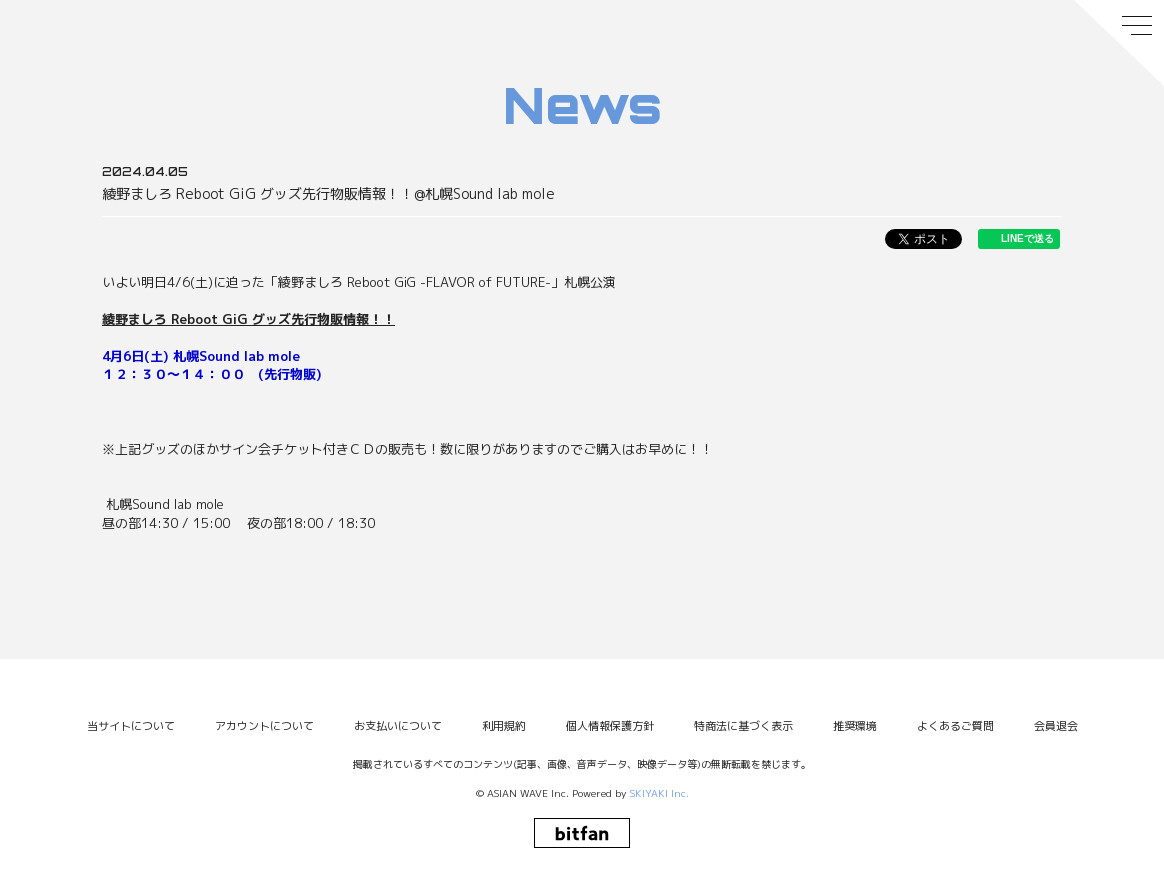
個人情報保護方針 (610, 726)
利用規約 (504, 726)
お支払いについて (398, 726)
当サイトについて (131, 726)
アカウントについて (264, 726)
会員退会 (1056, 726)
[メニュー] (1119, 43)
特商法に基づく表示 (743, 726)
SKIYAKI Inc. (659, 793)
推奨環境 (855, 726)
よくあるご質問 (955, 726)
